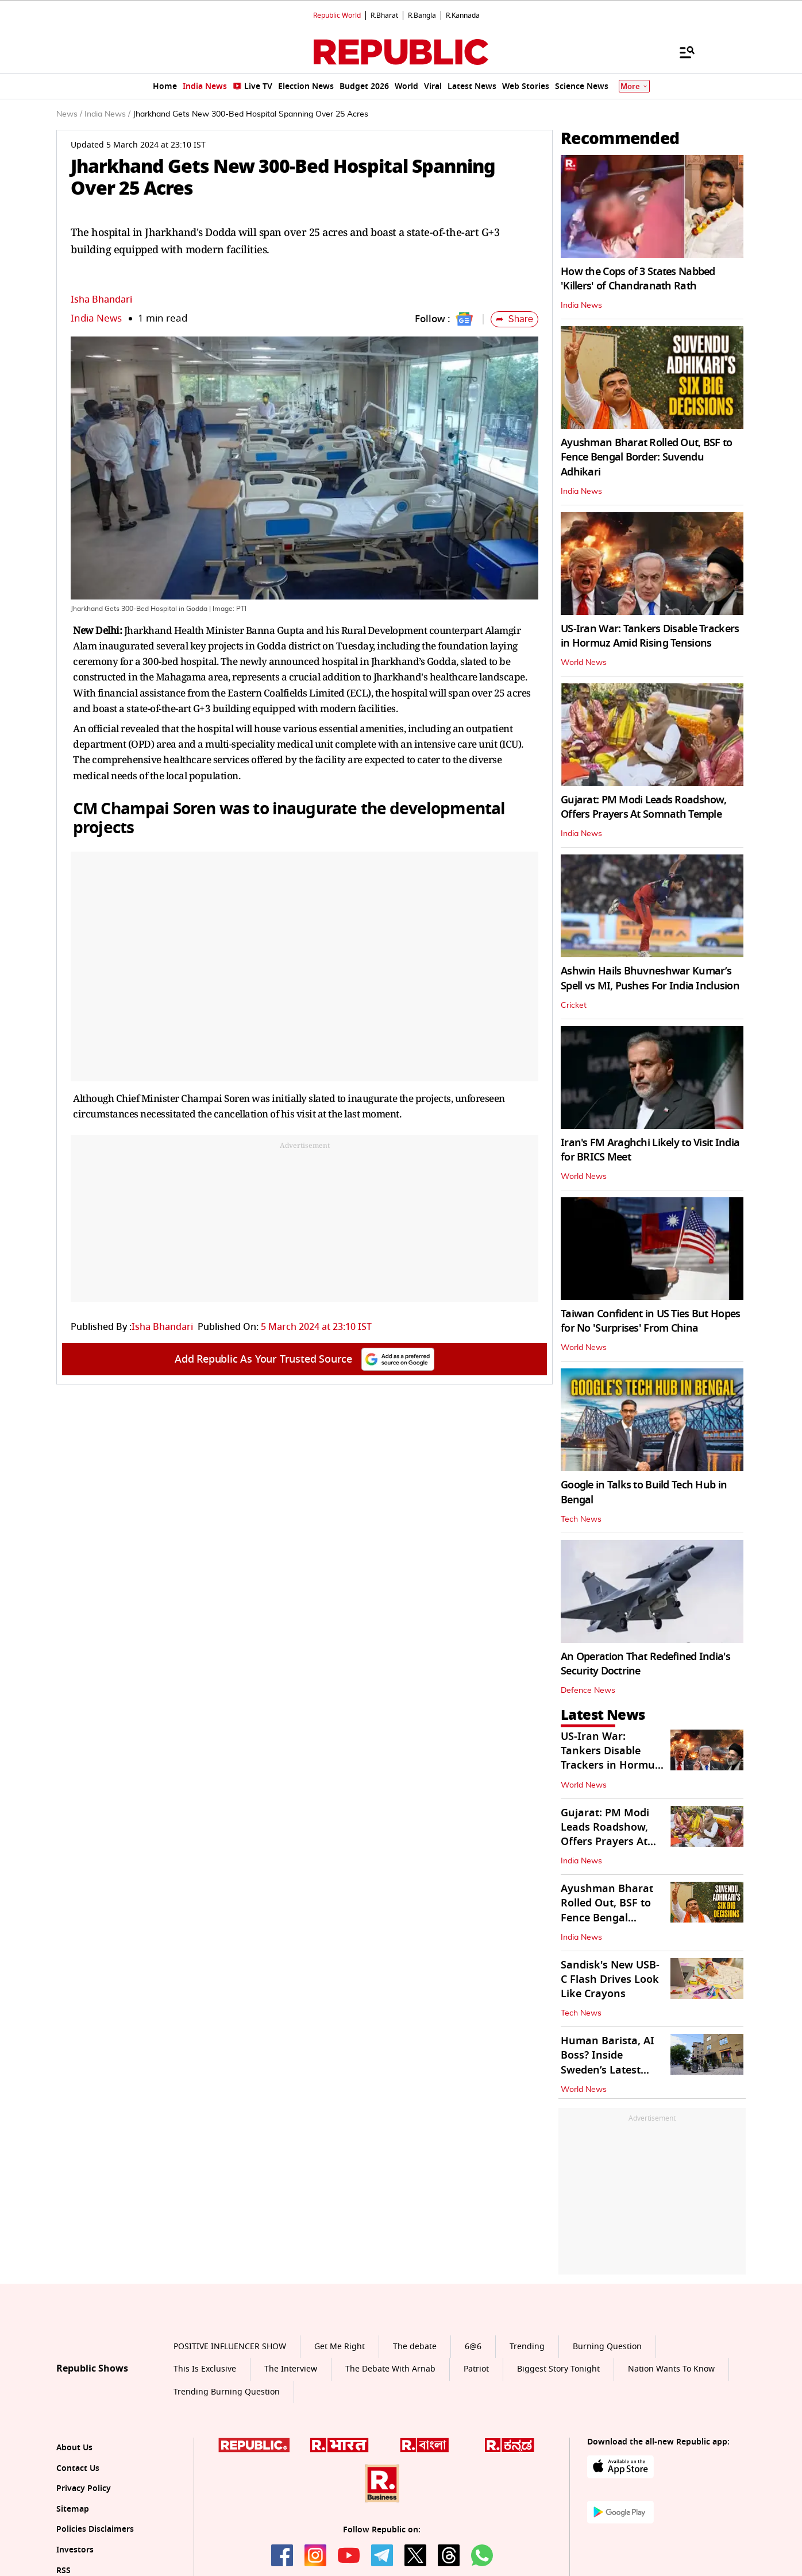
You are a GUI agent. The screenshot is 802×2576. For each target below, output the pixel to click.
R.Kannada (463, 15)
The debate (415, 2347)
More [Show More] (634, 86)
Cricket (574, 1005)
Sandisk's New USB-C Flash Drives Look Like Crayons (610, 1979)
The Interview (290, 2369)
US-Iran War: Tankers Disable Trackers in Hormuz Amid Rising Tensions (650, 636)
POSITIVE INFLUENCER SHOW (229, 2347)
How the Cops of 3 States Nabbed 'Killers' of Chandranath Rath (638, 278)
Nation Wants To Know (671, 2369)
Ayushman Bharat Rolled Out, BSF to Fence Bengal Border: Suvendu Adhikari (646, 457)
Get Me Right (339, 2347)
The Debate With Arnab (390, 2369)
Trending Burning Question (226, 2392)
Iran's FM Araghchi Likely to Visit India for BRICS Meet (650, 1150)
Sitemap (72, 2509)
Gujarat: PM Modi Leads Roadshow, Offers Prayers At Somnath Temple (643, 807)
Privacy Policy (83, 2488)
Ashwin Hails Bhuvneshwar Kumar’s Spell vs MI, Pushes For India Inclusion (650, 978)
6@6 (473, 2347)
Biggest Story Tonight (558, 2369)
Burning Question (607, 2347)
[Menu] (681, 51)
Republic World (337, 15)
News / (69, 114)
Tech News (581, 1519)
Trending (527, 2347)
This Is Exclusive (204, 2369)
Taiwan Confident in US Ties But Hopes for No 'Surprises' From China (650, 1321)
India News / (107, 114)
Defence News (588, 1691)
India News (96, 318)
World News (584, 663)
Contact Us (77, 2468)
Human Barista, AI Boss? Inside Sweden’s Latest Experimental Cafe (607, 2062)
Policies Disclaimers (95, 2529)
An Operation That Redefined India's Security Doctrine (645, 1663)
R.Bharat (384, 15)
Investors (75, 2550)
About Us (74, 2448)
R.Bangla (422, 15)
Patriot (476, 2369)
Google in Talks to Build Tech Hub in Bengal (644, 1492)
